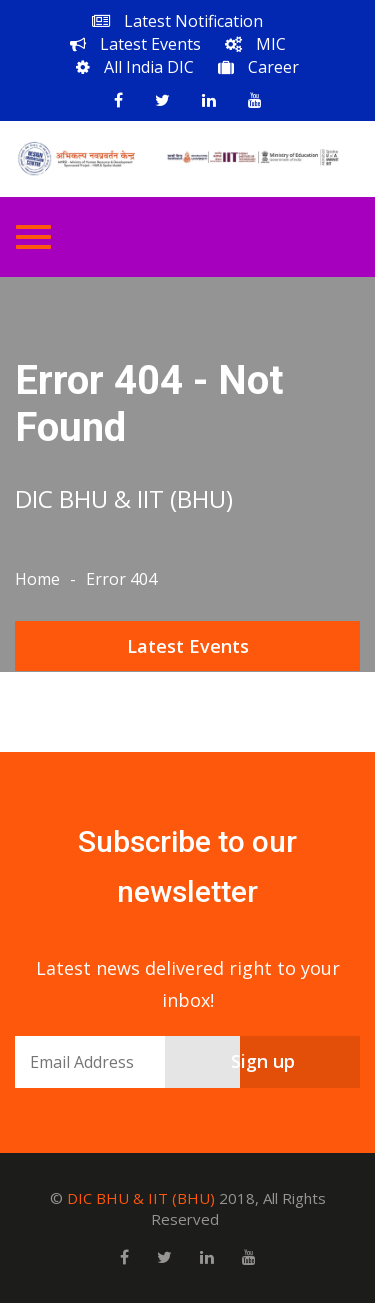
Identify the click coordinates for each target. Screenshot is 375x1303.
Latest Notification (177, 21)
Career (258, 67)
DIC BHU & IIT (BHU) (141, 1198)
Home (37, 579)
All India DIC (135, 67)
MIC (255, 44)
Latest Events (135, 44)
